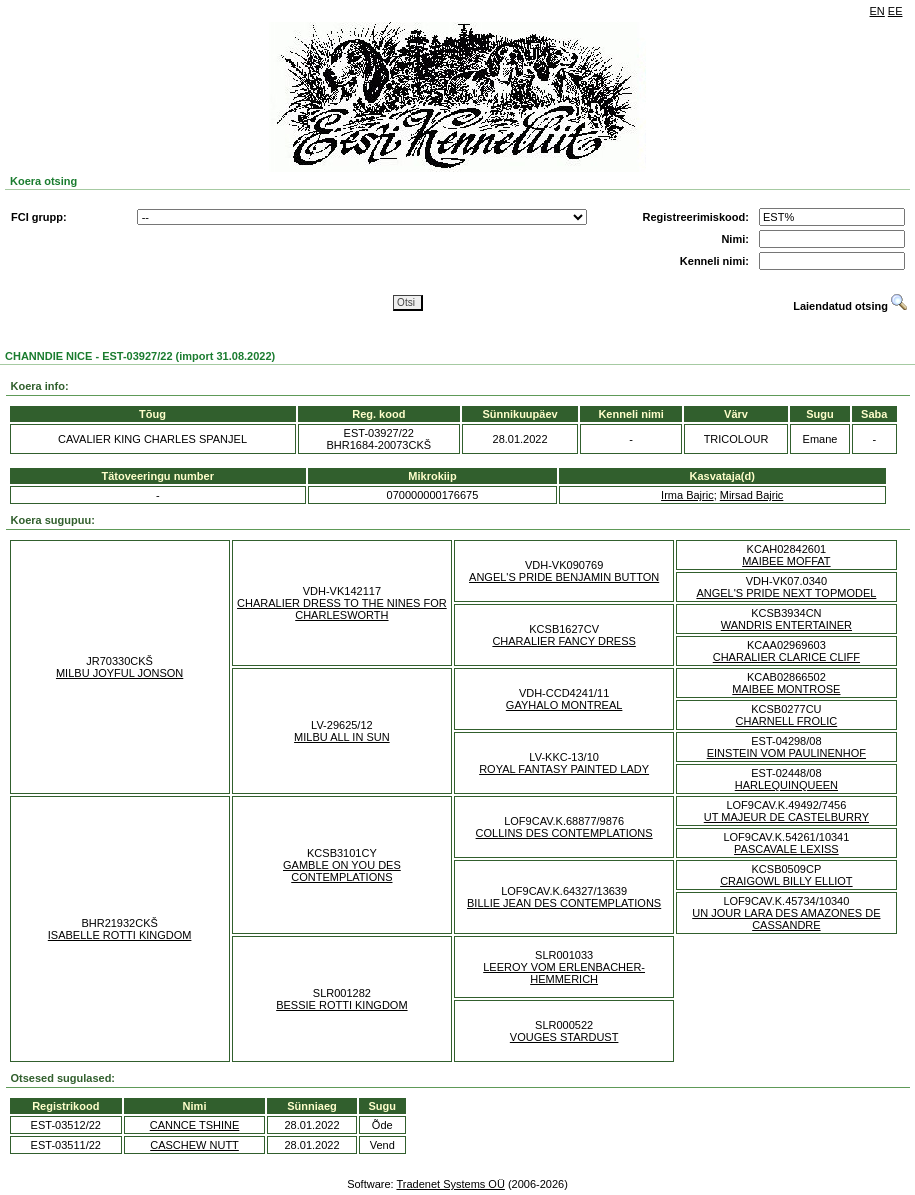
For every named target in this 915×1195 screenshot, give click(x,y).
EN (877, 11)
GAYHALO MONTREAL (564, 705)
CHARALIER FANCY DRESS (563, 641)
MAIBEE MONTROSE (786, 689)
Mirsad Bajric (752, 495)
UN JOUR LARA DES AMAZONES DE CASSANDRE (786, 919)
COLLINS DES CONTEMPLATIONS (564, 833)
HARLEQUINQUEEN (786, 785)
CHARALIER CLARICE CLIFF (786, 657)
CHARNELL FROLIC (787, 721)
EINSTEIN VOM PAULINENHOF (786, 753)
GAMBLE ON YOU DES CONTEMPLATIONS (342, 871)
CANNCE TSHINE (195, 1125)
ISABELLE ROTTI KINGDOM (120, 935)
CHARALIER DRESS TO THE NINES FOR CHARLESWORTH (342, 609)
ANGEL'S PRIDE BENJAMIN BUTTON (564, 577)
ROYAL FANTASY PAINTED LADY (564, 769)
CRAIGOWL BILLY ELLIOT (786, 881)
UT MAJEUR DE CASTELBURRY (786, 817)
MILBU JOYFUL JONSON (119, 673)
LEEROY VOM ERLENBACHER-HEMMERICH (564, 973)
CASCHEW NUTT (194, 1145)
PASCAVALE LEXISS (786, 849)
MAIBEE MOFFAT (786, 561)
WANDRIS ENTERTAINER (786, 625)
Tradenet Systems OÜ (450, 1184)
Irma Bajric (687, 495)
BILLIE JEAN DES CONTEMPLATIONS (564, 903)
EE (895, 11)
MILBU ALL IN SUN (342, 737)
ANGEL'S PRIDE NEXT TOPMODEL (786, 593)
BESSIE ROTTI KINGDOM (341, 1005)
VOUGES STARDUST (564, 1037)
